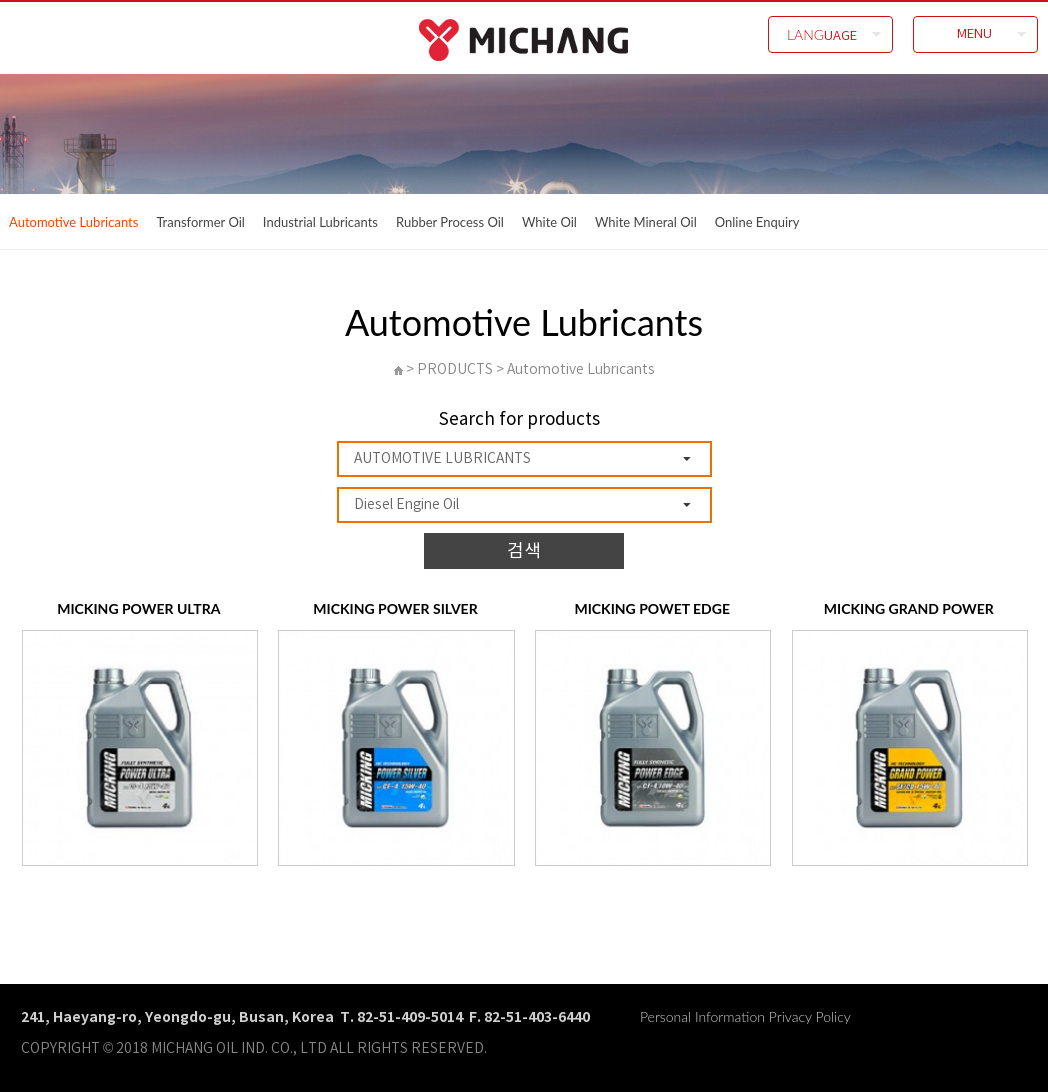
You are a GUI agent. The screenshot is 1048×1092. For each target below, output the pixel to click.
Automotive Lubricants (73, 222)
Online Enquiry (757, 222)
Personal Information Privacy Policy (745, 1016)
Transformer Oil (200, 222)
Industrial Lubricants (320, 222)
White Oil (549, 222)
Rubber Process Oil (450, 222)
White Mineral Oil (646, 222)
